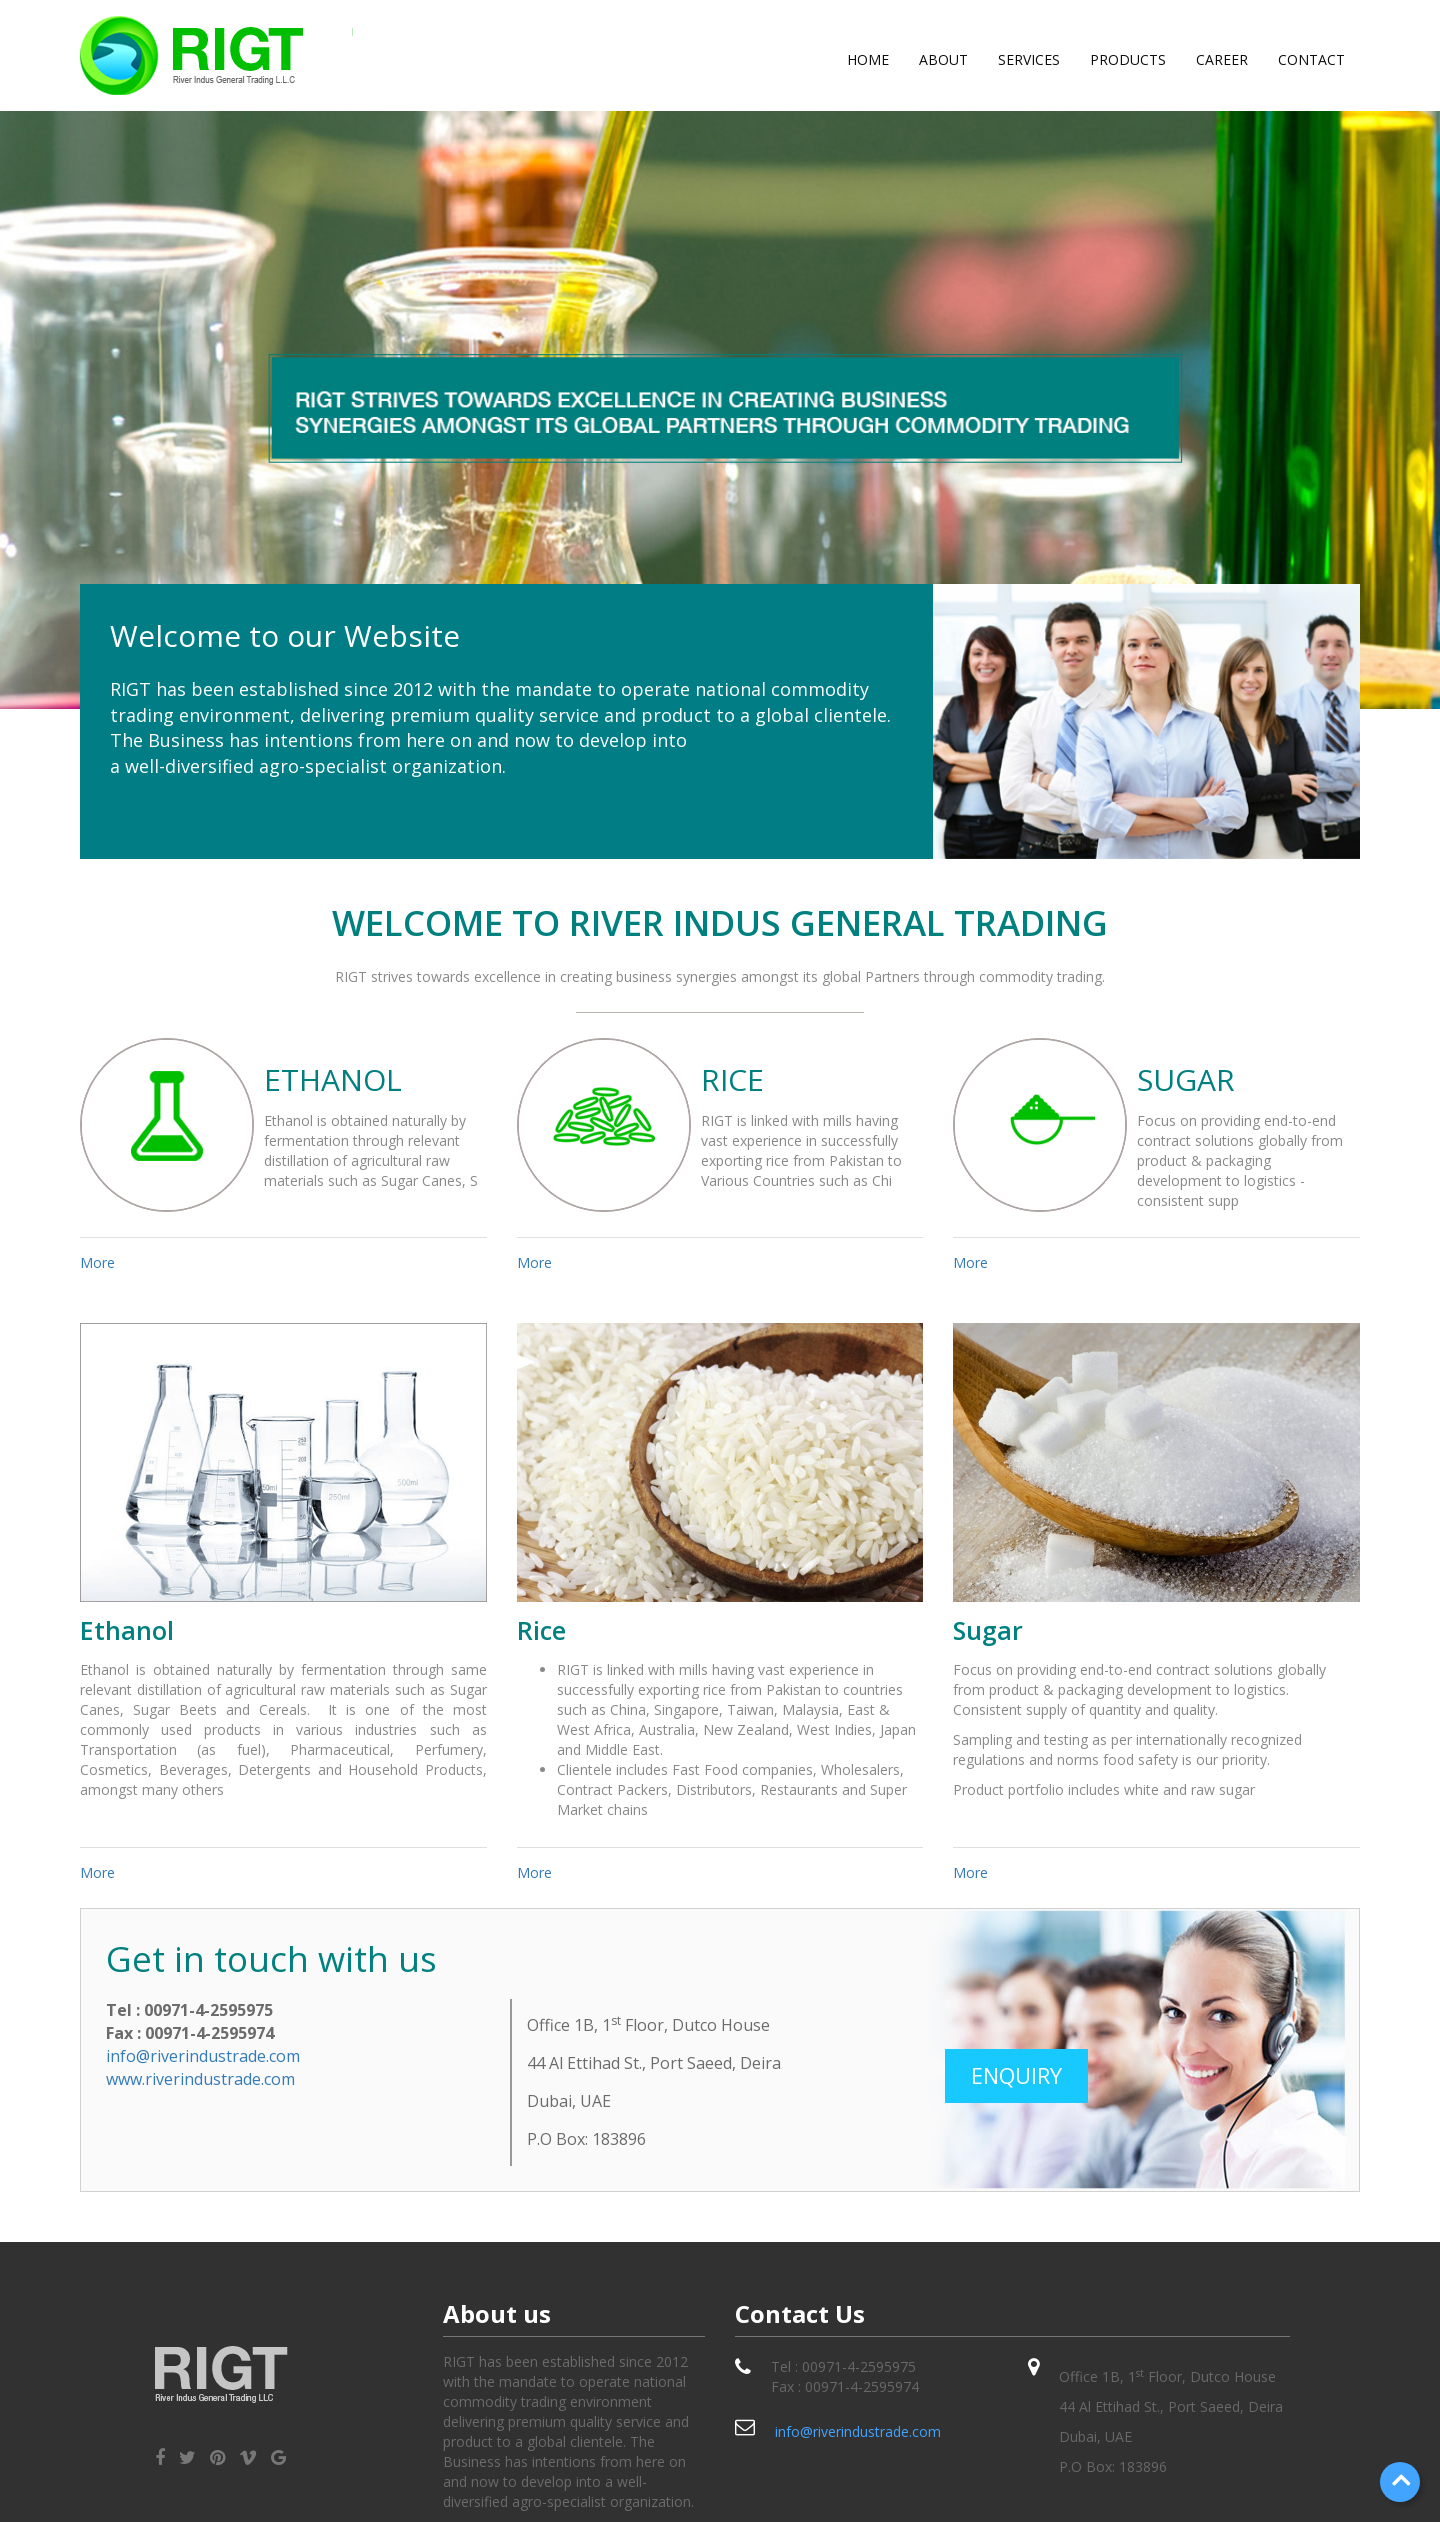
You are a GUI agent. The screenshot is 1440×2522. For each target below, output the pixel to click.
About (943, 59)
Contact (1311, 59)
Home (868, 59)
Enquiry (1016, 2075)
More (97, 1262)
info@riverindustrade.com (203, 2056)
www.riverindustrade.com (200, 2079)
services (1029, 59)
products (1128, 59)
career (1222, 59)
